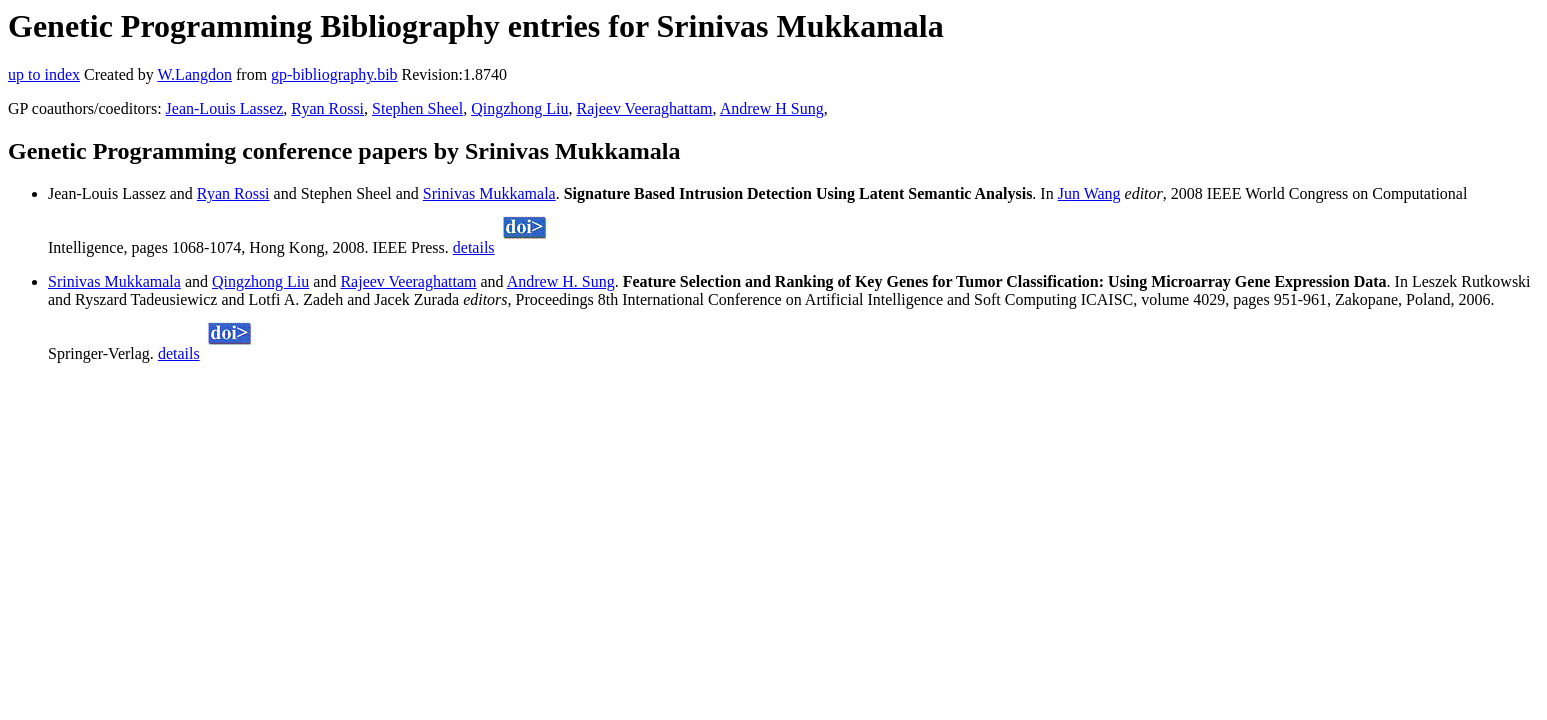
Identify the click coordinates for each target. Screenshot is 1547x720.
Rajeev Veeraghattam (644, 108)
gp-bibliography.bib (334, 74)
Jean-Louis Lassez (225, 108)
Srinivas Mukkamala (489, 193)
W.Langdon (194, 74)
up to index (44, 74)
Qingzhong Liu (519, 108)
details (474, 247)
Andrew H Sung (772, 108)
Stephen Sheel (417, 108)
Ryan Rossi (327, 108)
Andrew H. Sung (561, 281)
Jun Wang (1089, 193)
